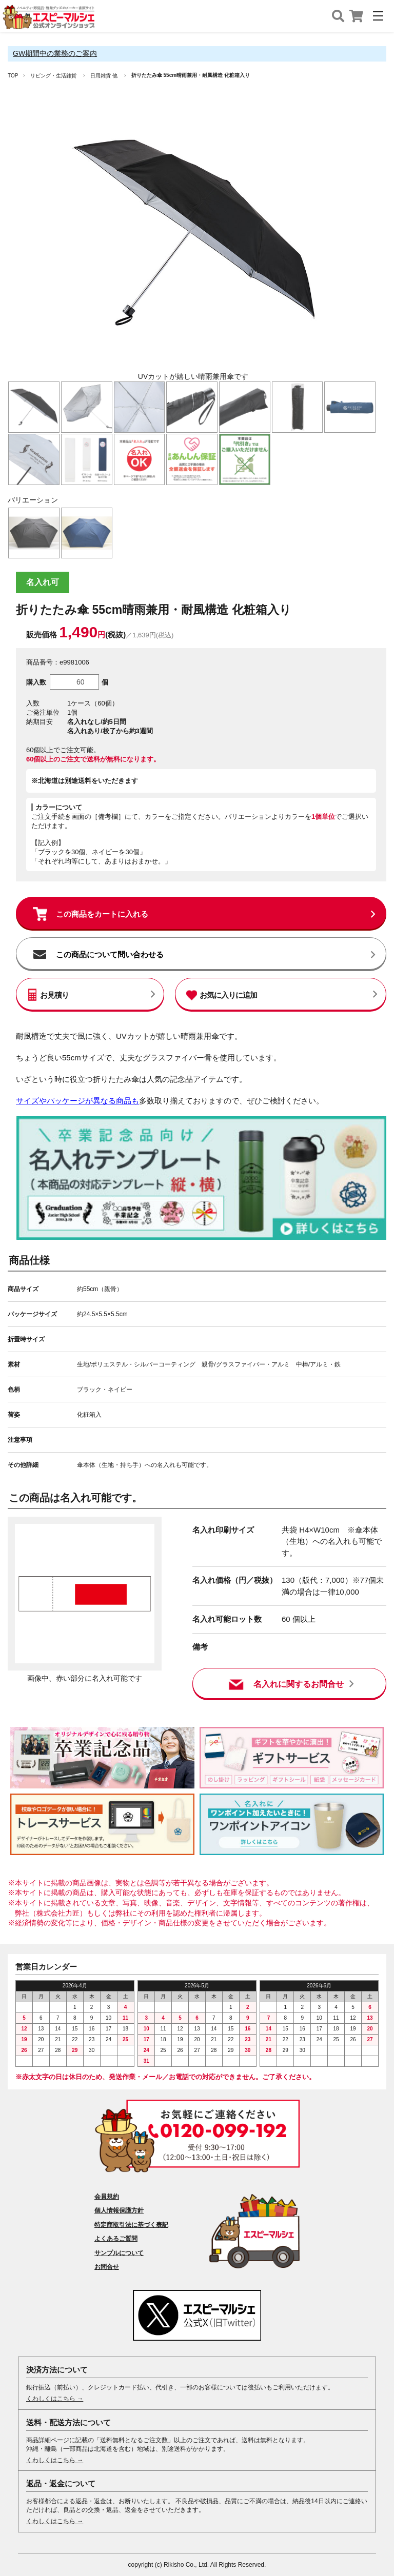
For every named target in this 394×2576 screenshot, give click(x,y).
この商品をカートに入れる (102, 914)
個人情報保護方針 (119, 2210)
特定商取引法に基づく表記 (131, 2224)
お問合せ (106, 2266)
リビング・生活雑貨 (53, 75)
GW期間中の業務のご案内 (55, 53)
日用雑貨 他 (103, 75)
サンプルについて (119, 2253)
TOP (13, 75)
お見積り (54, 995)
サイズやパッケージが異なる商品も (77, 1100)
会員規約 (106, 2196)
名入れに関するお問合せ (298, 1684)
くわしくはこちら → (54, 2398)
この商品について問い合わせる (110, 954)
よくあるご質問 (115, 2238)
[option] (193, 243)
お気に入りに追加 (228, 995)
